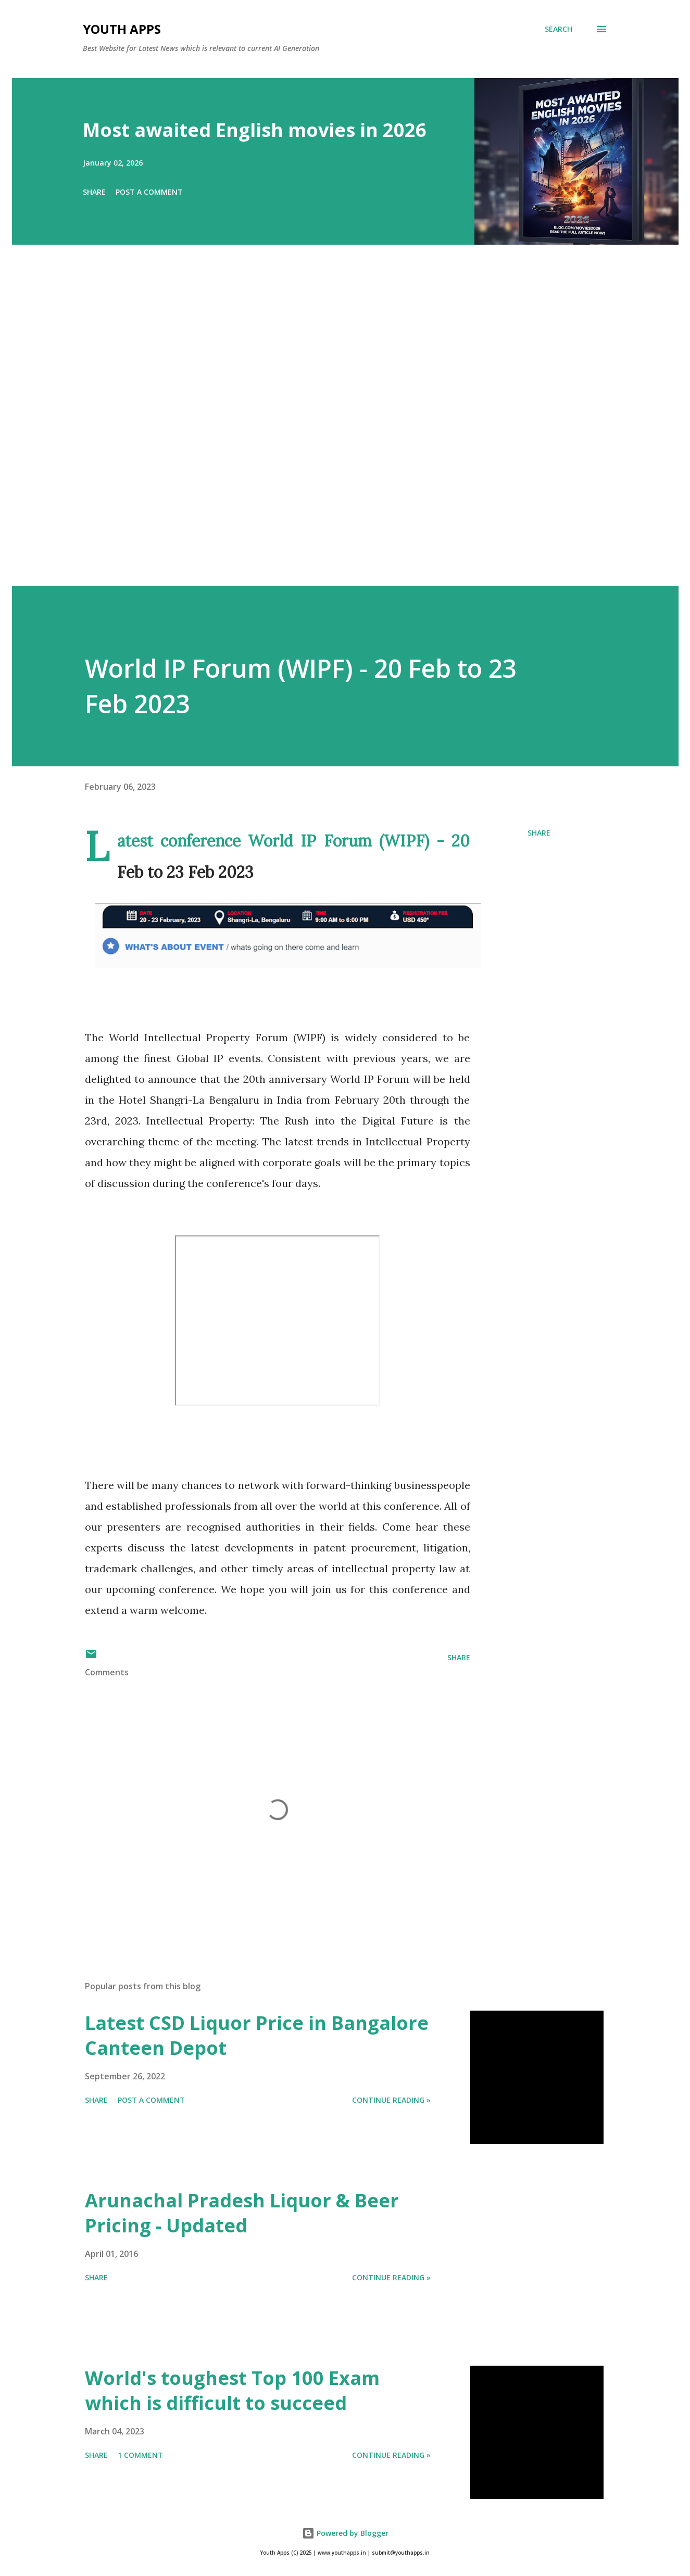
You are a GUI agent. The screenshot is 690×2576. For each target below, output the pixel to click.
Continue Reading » (391, 2100)
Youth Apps (122, 28)
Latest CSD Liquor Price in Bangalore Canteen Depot (257, 2035)
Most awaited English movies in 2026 (254, 130)
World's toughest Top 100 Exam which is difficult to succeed (232, 2390)
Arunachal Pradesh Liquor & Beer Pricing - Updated (242, 2213)
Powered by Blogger (345, 2533)
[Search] (558, 29)
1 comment (140, 2455)
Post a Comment (149, 192)
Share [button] (94, 192)
